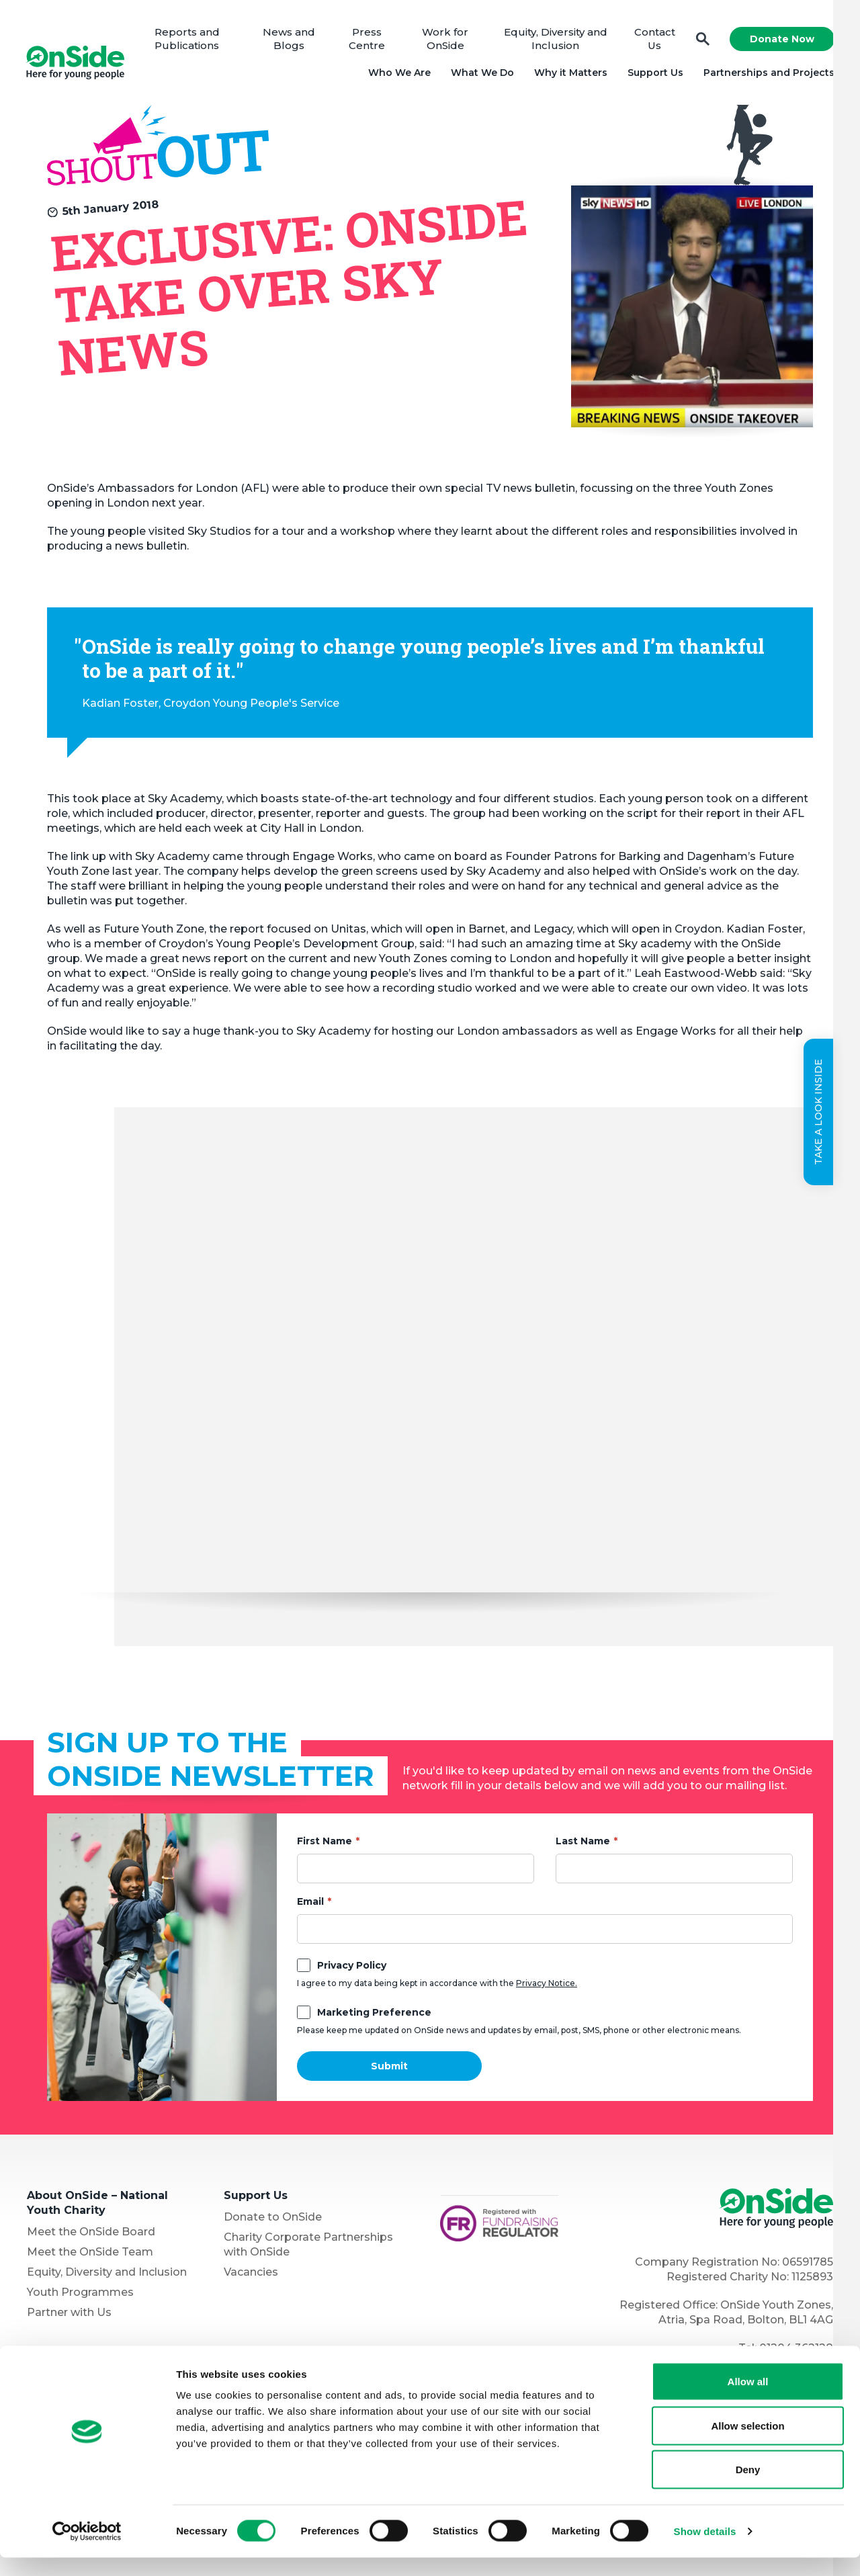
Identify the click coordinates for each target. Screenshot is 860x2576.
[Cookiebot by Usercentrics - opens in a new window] (87, 2550)
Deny (748, 2487)
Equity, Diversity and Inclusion (555, 40)
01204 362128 (796, 2350)
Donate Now (780, 40)
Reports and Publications (189, 40)
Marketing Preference (374, 2014)
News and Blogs (291, 40)
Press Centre (369, 40)
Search (701, 40)
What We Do (481, 74)
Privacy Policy (351, 1967)
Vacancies (251, 2274)
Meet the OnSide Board (91, 2233)
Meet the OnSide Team (90, 2253)
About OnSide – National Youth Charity (97, 2205)
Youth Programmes (80, 2294)
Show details (705, 2549)
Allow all (748, 2399)
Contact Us (653, 40)
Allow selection (747, 2444)
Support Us (654, 74)
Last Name (583, 1843)
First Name (324, 1843)
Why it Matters (569, 74)
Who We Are (398, 74)
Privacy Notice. (546, 1985)
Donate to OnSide (273, 2219)
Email (310, 1903)
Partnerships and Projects (767, 74)
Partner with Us (69, 2314)
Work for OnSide (446, 40)
